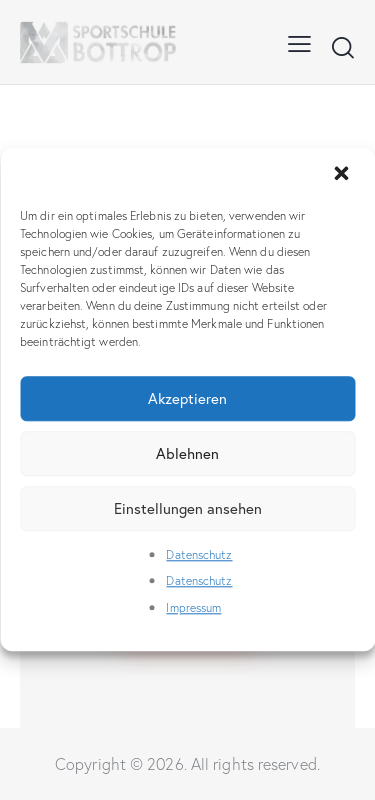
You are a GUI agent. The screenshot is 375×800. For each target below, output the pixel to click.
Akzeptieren (187, 398)
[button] (343, 175)
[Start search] (342, 47)
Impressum (193, 607)
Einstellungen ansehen (188, 508)
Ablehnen (187, 453)
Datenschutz (199, 554)
